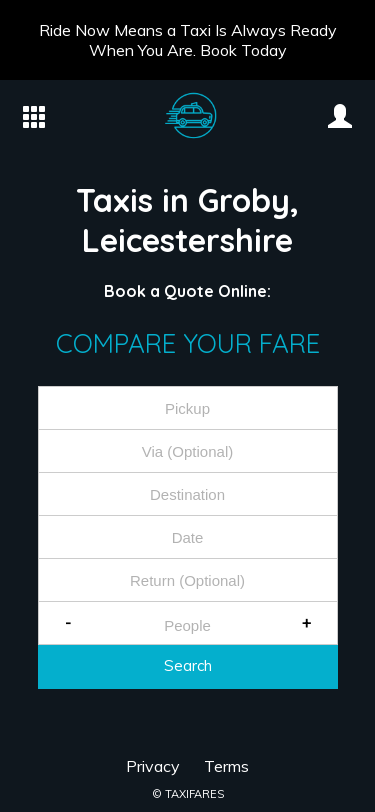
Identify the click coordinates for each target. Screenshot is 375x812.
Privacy (153, 766)
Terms (226, 766)
